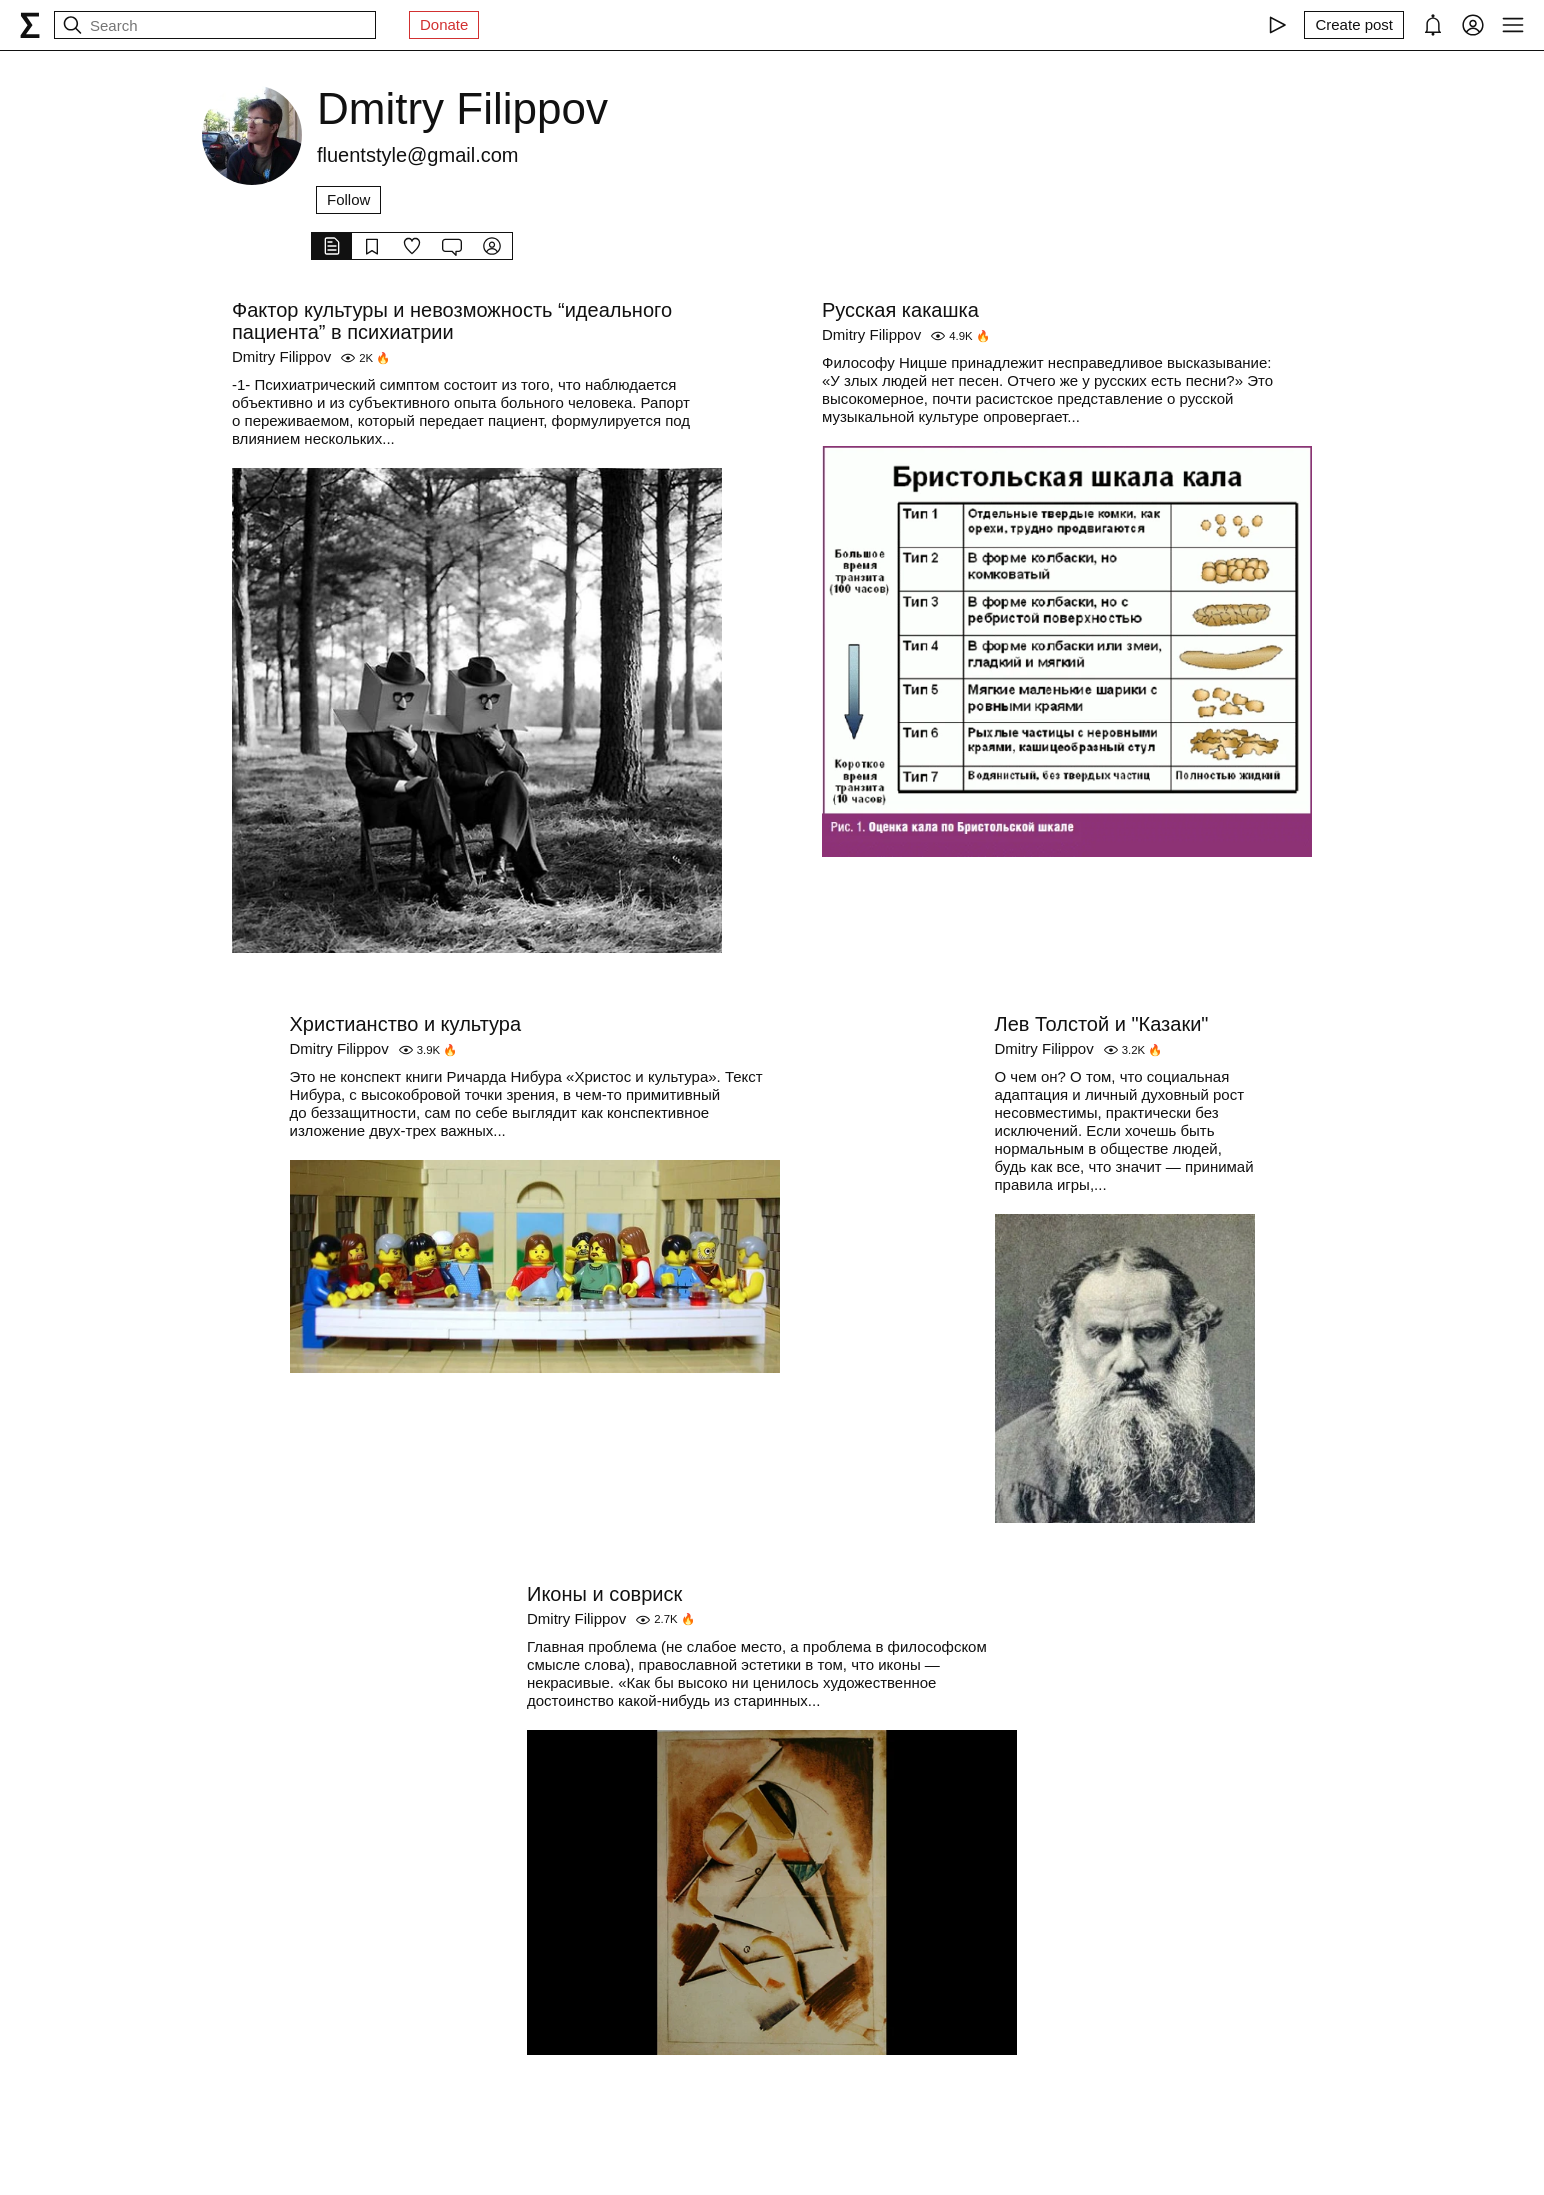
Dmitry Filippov (281, 356)
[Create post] (1354, 25)
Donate (444, 24)
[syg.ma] (30, 25)
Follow (348, 199)
